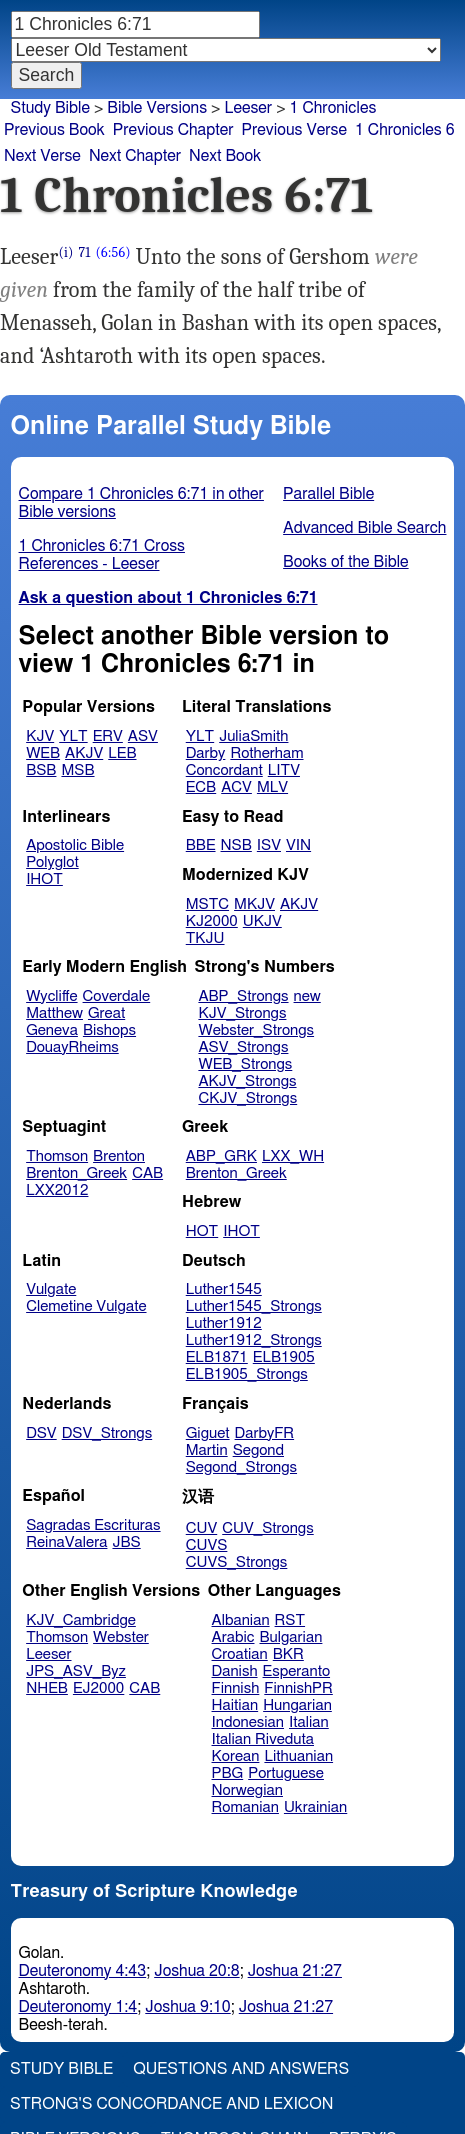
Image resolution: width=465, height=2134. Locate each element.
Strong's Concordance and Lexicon (171, 2104)
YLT (73, 736)
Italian (309, 1722)
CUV (202, 1528)
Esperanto (297, 1671)
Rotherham (266, 753)
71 (85, 252)
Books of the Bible (346, 562)
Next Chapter (135, 156)
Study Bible (50, 108)
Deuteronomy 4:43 (83, 1971)
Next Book (225, 156)
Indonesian (248, 1722)
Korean (236, 1756)
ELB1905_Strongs (247, 1374)
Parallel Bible (328, 494)
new (307, 996)
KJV (40, 736)
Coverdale (117, 996)
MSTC (207, 904)
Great (106, 1013)
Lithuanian (298, 1756)
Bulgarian (290, 1637)
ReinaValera (66, 1542)
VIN (298, 845)
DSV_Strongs (107, 1433)
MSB (77, 770)
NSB (236, 845)
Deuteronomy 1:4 (78, 2007)
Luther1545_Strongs (254, 1306)
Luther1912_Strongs (254, 1340)
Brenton (119, 1156)
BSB (41, 770)
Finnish (236, 1688)
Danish (235, 1671)
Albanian (241, 1620)
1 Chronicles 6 (405, 130)
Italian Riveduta (263, 1739)
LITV (284, 770)
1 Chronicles (333, 108)
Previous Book (54, 130)
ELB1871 (217, 1357)
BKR (288, 1654)
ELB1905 (284, 1357)
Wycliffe (51, 996)
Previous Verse (294, 130)
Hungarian (297, 1705)
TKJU (205, 938)
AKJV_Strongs (247, 1081)
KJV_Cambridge (81, 1620)
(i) (65, 252)
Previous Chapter (173, 130)
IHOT (44, 879)
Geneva (52, 1030)
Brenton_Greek (76, 1173)
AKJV (84, 753)
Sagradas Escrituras (93, 1525)
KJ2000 (212, 921)
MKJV (254, 904)
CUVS (207, 1545)
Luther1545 (224, 1289)
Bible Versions (157, 108)
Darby (206, 753)
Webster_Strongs (256, 1030)
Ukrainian (315, 1807)
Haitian (235, 1705)
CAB (147, 1173)
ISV (269, 845)
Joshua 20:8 (196, 1971)
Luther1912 (224, 1323)
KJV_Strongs (242, 1013)
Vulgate (51, 1289)
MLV (272, 787)
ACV (236, 787)
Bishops (109, 1030)
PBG (228, 1773)
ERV (108, 736)
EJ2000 (98, 1688)
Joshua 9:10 (187, 2007)
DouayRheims (72, 1047)
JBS (126, 1542)
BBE (201, 845)
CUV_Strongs (267, 1528)
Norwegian (247, 1790)
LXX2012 (57, 1190)
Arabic (233, 1637)
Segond (258, 1450)
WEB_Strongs (245, 1064)
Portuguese (286, 1773)
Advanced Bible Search (364, 528)
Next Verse (42, 156)
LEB (122, 753)
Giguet (208, 1433)
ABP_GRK (221, 1156)
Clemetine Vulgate (86, 1306)
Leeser (248, 108)
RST (290, 1620)
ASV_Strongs (243, 1047)
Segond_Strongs (241, 1467)
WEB (43, 753)
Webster (121, 1637)
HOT (202, 1231)
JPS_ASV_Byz (76, 1671)
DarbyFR (265, 1433)
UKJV (262, 921)
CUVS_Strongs (237, 1562)
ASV (143, 736)
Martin (207, 1450)
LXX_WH (293, 1156)
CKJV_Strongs (247, 1098)
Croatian (240, 1654)
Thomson (57, 1156)
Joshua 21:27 (295, 1971)
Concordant (224, 770)
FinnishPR (298, 1688)
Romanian (245, 1807)
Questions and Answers (241, 2069)
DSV (41, 1433)
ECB (201, 787)
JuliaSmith (253, 736)
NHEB (47, 1688)
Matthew (54, 1013)
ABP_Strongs (243, 996)
